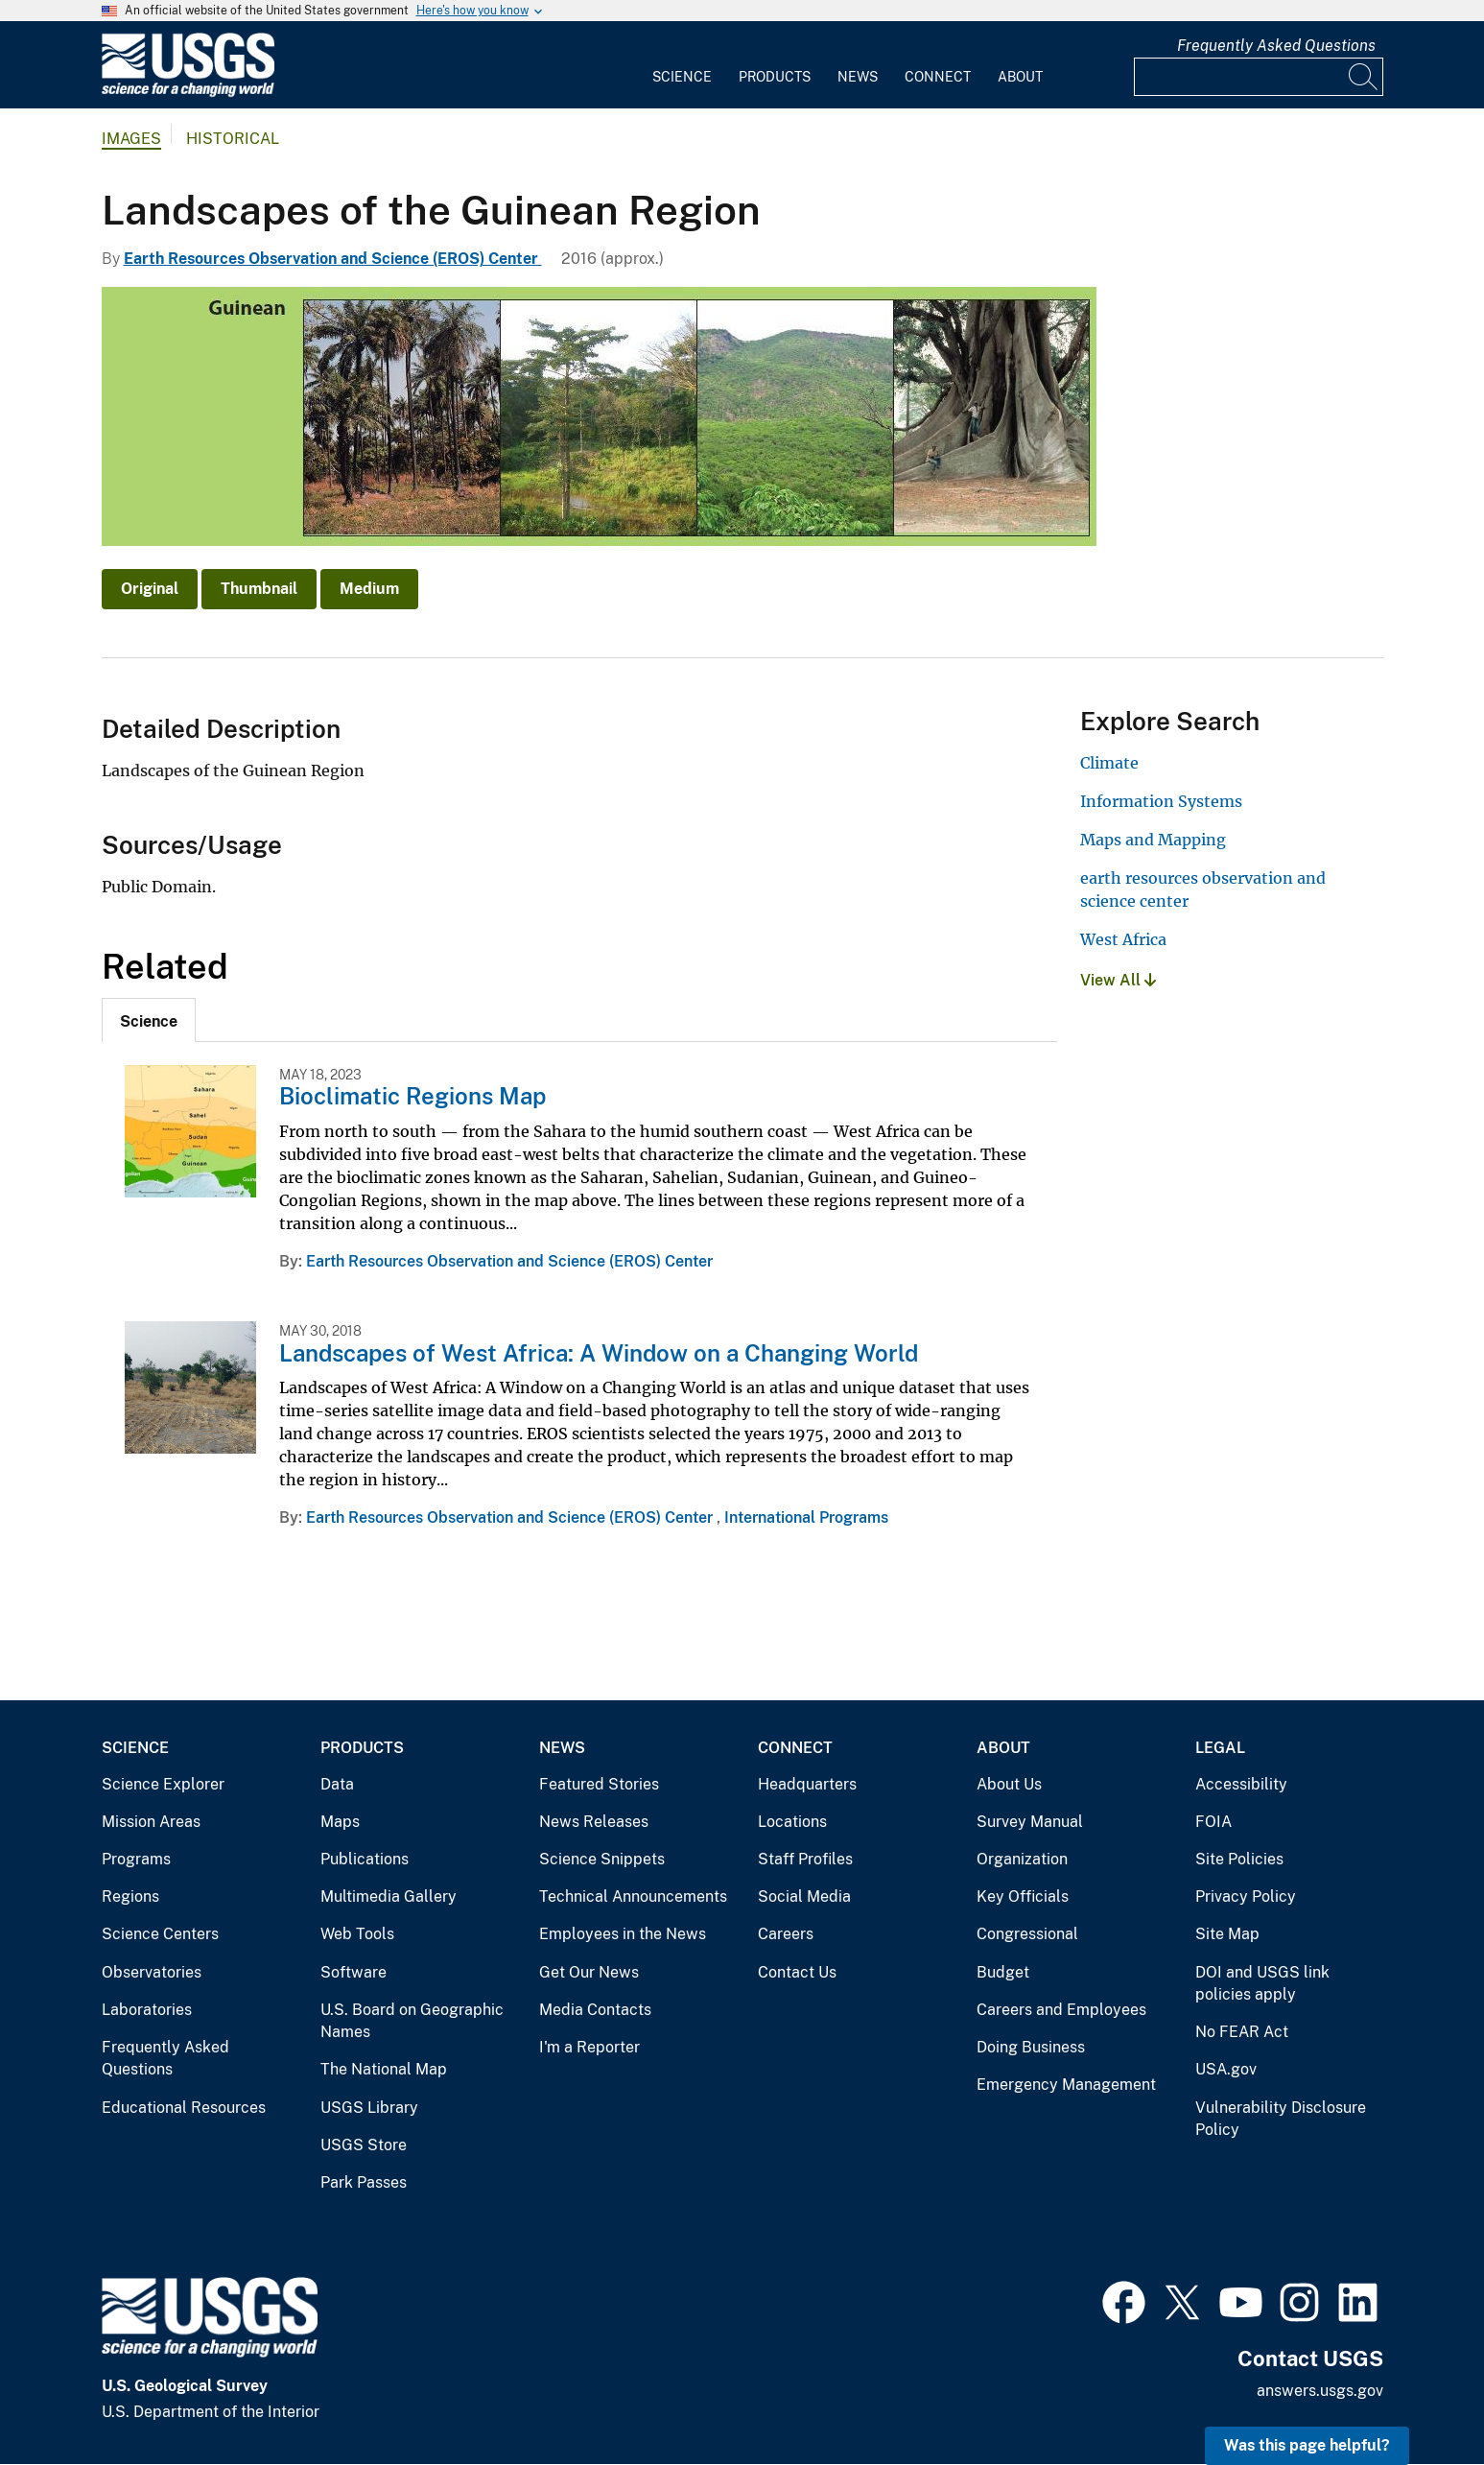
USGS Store (363, 2145)
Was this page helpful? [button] (1307, 2445)
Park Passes (363, 2182)
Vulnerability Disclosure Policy (1280, 2119)
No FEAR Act (1241, 2032)
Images (131, 139)
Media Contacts (595, 2010)
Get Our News (589, 1972)
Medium (369, 589)
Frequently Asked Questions (1276, 45)
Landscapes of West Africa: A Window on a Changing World (598, 1352)
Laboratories (147, 2010)
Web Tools (357, 1934)
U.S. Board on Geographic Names (412, 2021)
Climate (1109, 762)
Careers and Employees (1061, 2010)
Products (775, 76)
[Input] (1258, 77)
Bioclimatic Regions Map (412, 1095)
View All (1118, 980)
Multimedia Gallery (388, 1896)
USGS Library (369, 2107)
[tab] (149, 1020)
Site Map (1227, 1934)
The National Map (383, 2069)
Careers (785, 1934)
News (857, 76)
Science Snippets (602, 1859)
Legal (1220, 1748)
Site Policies (1239, 1859)
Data (337, 1784)
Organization (1022, 1859)
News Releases (593, 1822)
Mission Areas (151, 1822)
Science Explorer (163, 1784)
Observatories (151, 1972)
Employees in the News (622, 1934)
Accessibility (1241, 1784)
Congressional (1027, 1934)
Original (149, 589)
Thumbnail (259, 589)
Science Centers (160, 1934)
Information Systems (1161, 801)
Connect (938, 76)
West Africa (1123, 939)
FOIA (1213, 1822)
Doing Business (1031, 2047)
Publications (364, 1859)
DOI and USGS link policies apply (1262, 1983)
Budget (1003, 1972)
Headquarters (807, 1784)
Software (353, 1972)
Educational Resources (184, 2107)
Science (682, 76)
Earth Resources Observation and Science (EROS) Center (333, 258)
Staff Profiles (805, 1859)
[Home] (188, 92)
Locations (792, 1822)
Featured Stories (599, 1784)
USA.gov (1226, 2069)
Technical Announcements (633, 1896)
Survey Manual (1030, 1822)
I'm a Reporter (589, 2047)
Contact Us (797, 1972)
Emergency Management (1066, 2084)
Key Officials (1023, 1896)
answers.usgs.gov (1320, 2391)
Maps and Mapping (1153, 839)
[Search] (1364, 77)
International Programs (806, 1517)
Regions (130, 1896)
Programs (136, 1859)
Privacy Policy (1245, 1896)
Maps (340, 1822)
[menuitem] (682, 65)
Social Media (804, 1896)
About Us (1009, 1784)
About (1020, 76)
